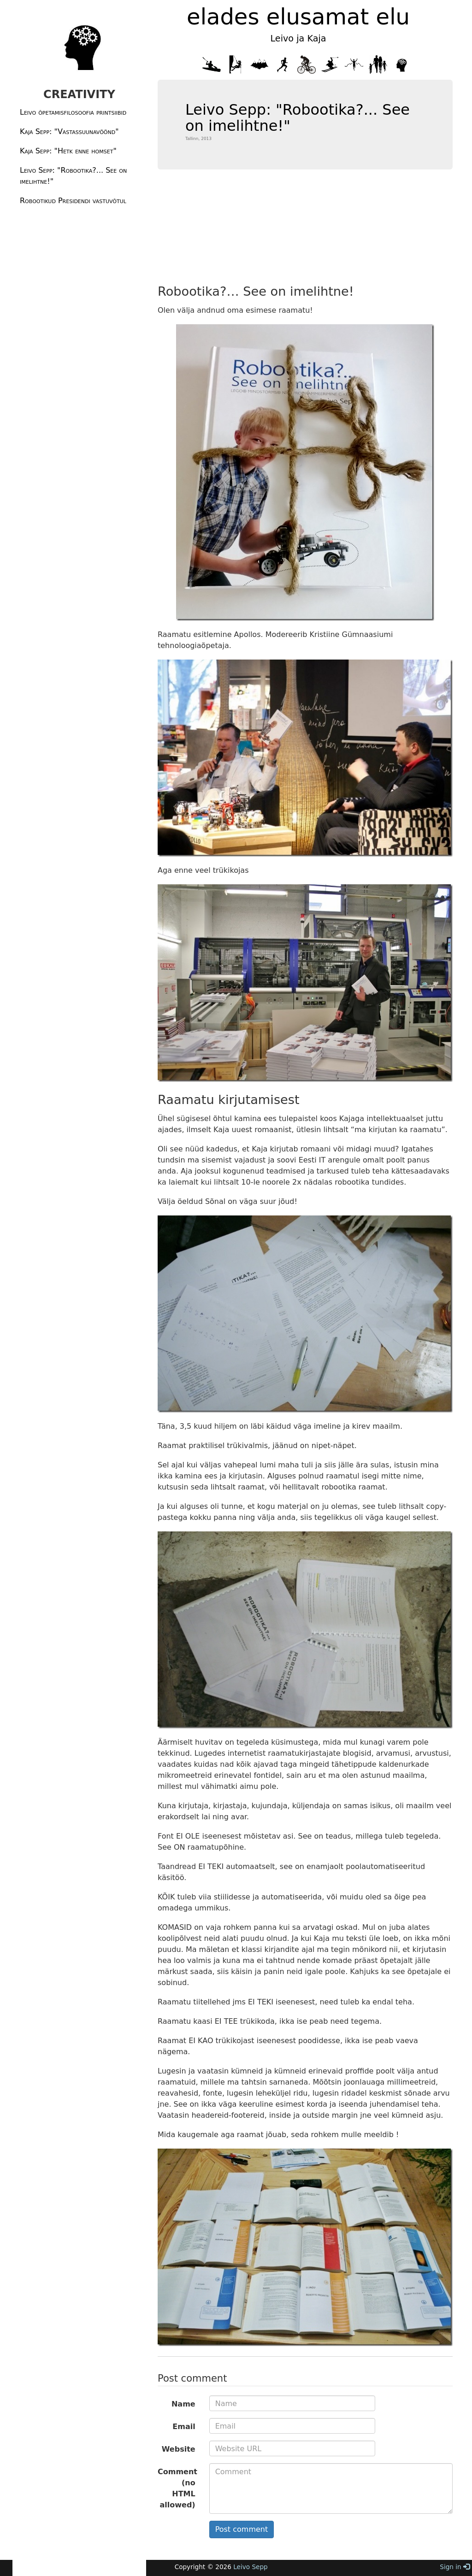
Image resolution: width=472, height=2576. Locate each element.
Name (183, 2404)
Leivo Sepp (250, 2566)
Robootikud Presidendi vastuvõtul (73, 200)
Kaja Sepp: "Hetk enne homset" (68, 150)
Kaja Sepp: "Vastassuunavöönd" (69, 131)
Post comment (241, 2529)
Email (183, 2426)
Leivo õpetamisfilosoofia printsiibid (73, 112)
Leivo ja (288, 38)
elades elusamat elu (298, 16)
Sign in (455, 2566)
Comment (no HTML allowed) (177, 2488)
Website (178, 2449)
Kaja (315, 38)
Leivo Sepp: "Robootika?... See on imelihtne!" (73, 176)
